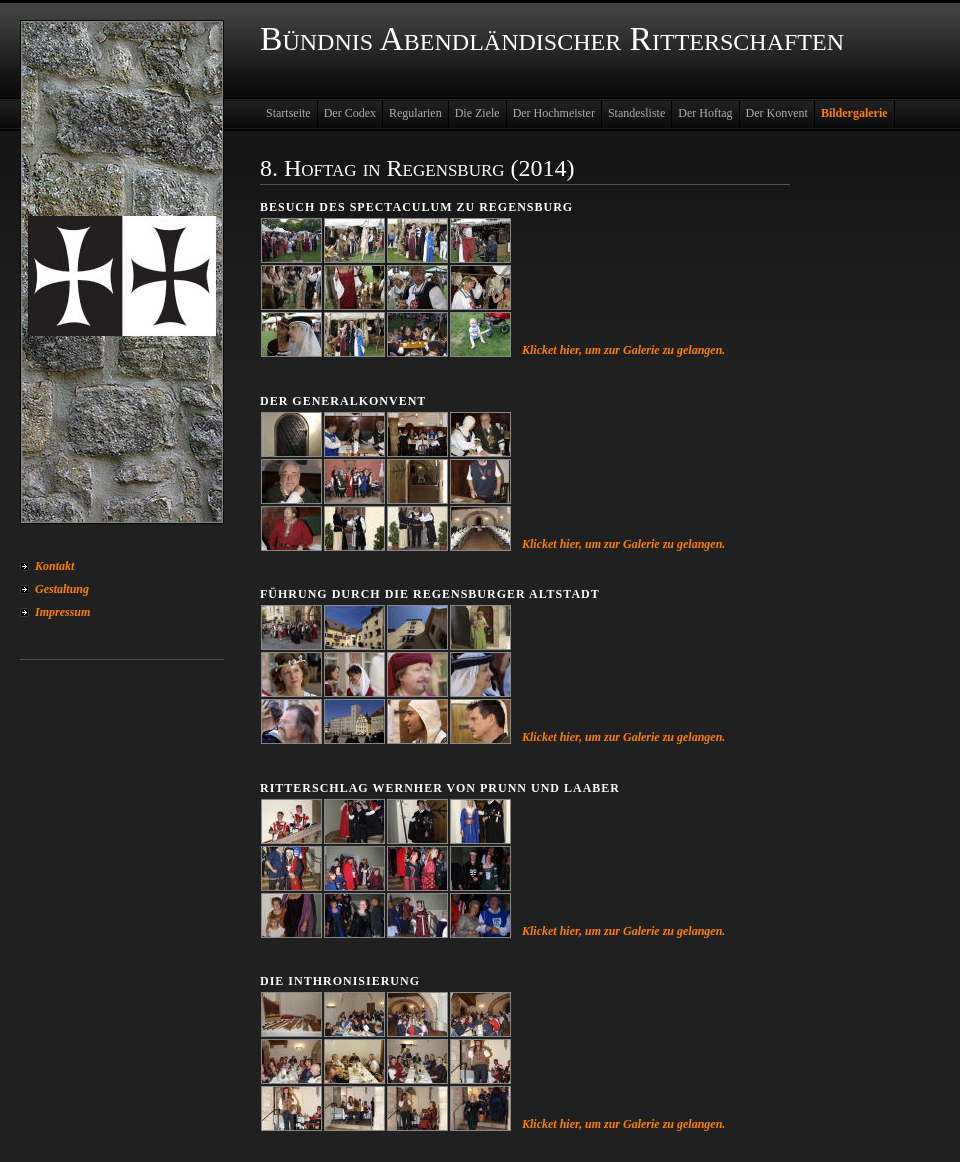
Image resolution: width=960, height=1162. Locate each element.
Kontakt (54, 566)
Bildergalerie (854, 113)
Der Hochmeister (554, 113)
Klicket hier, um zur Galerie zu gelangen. (623, 350)
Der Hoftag (705, 113)
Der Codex (350, 113)
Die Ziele (477, 113)
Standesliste (636, 113)
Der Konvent (777, 113)
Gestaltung (62, 589)
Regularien (415, 113)
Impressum (62, 612)
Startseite (288, 113)
